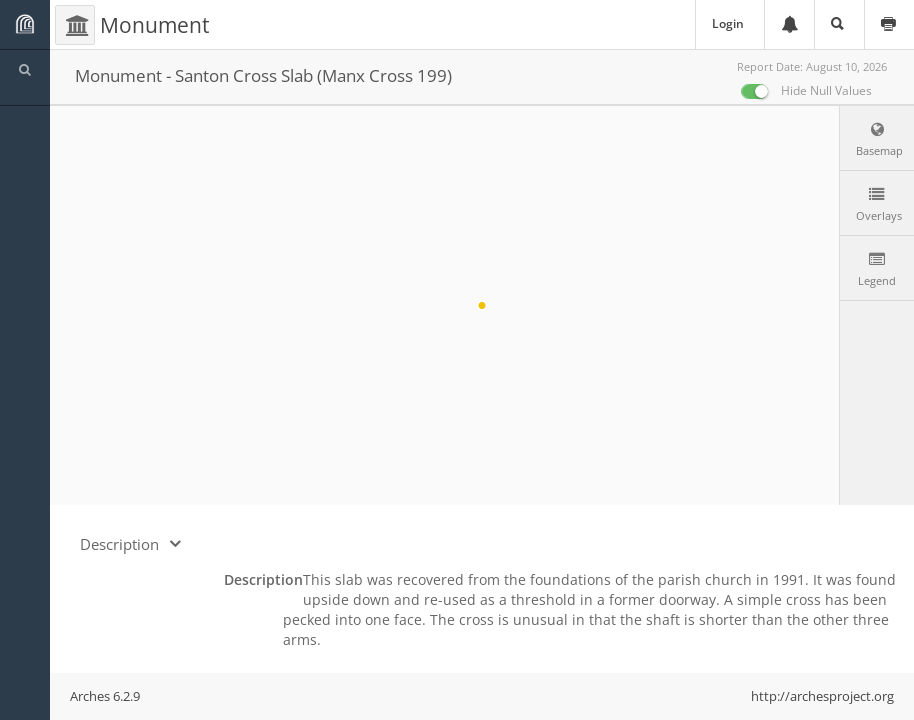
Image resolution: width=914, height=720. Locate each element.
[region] (482, 305)
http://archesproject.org (822, 696)
